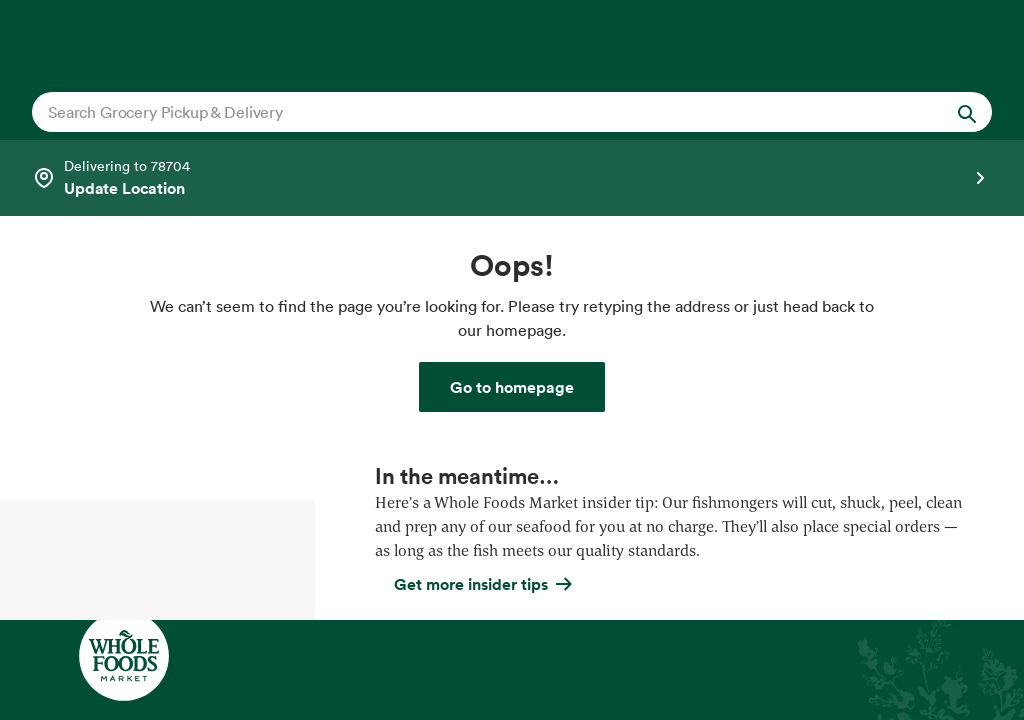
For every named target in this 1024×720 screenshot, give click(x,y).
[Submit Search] (967, 112)
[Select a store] (512, 178)
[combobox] (465, 112)
